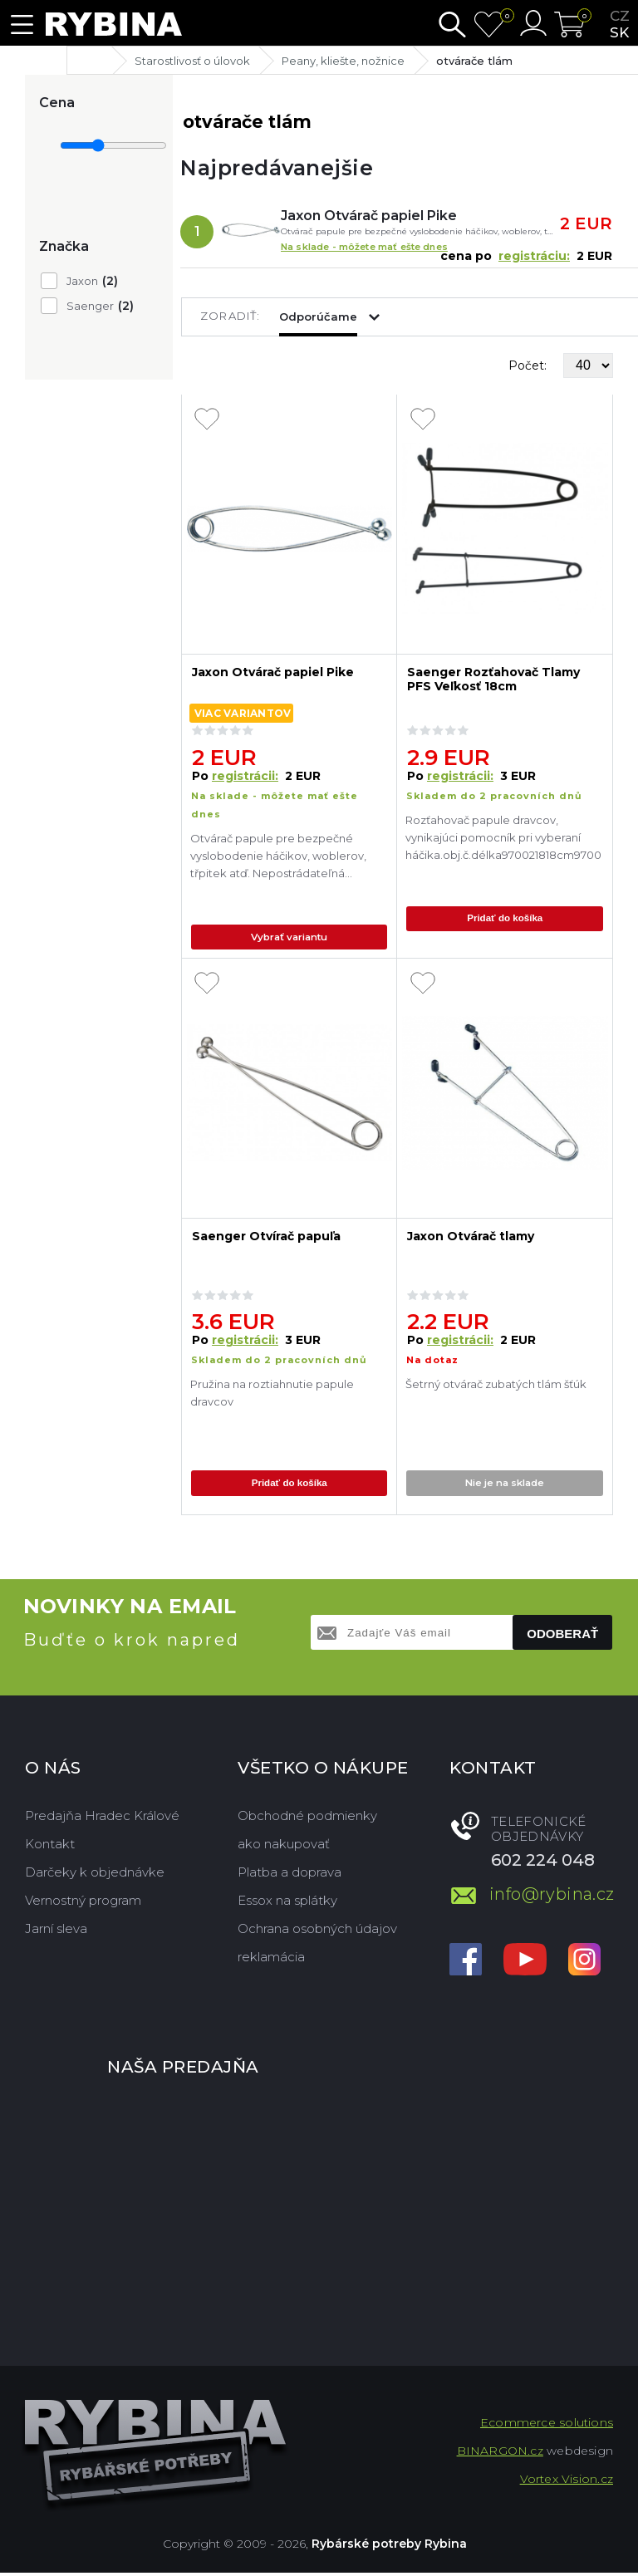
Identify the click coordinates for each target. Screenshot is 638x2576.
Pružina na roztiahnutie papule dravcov (272, 1396)
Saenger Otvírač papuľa (266, 1240)
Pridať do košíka (506, 920)
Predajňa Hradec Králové (102, 1819)
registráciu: (534, 255)
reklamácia (271, 1960)
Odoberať (562, 1637)
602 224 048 (543, 1863)
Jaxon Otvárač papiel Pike (369, 215)
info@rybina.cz (551, 1896)
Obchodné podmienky (307, 1819)
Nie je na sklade (506, 1487)
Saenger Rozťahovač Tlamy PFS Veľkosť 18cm (493, 679)
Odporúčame (318, 316)
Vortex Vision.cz (566, 2482)
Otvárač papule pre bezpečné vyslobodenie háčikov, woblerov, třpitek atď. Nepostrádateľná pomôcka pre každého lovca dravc (285, 858)
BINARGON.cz (500, 2453)
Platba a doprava (289, 1875)
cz (620, 15)
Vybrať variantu (290, 938)
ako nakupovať (284, 1847)
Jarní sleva (56, 1932)
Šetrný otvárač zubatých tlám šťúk (495, 1387)
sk (619, 32)
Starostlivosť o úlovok (192, 60)
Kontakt (50, 1847)
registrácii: (245, 775)
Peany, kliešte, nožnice (343, 60)
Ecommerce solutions (546, 2425)
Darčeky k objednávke (94, 1875)
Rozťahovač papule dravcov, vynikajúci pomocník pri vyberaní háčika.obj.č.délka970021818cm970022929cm (503, 837)
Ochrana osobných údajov (317, 1932)
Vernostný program (83, 1903)
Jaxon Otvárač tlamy (470, 1240)
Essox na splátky (287, 1903)
